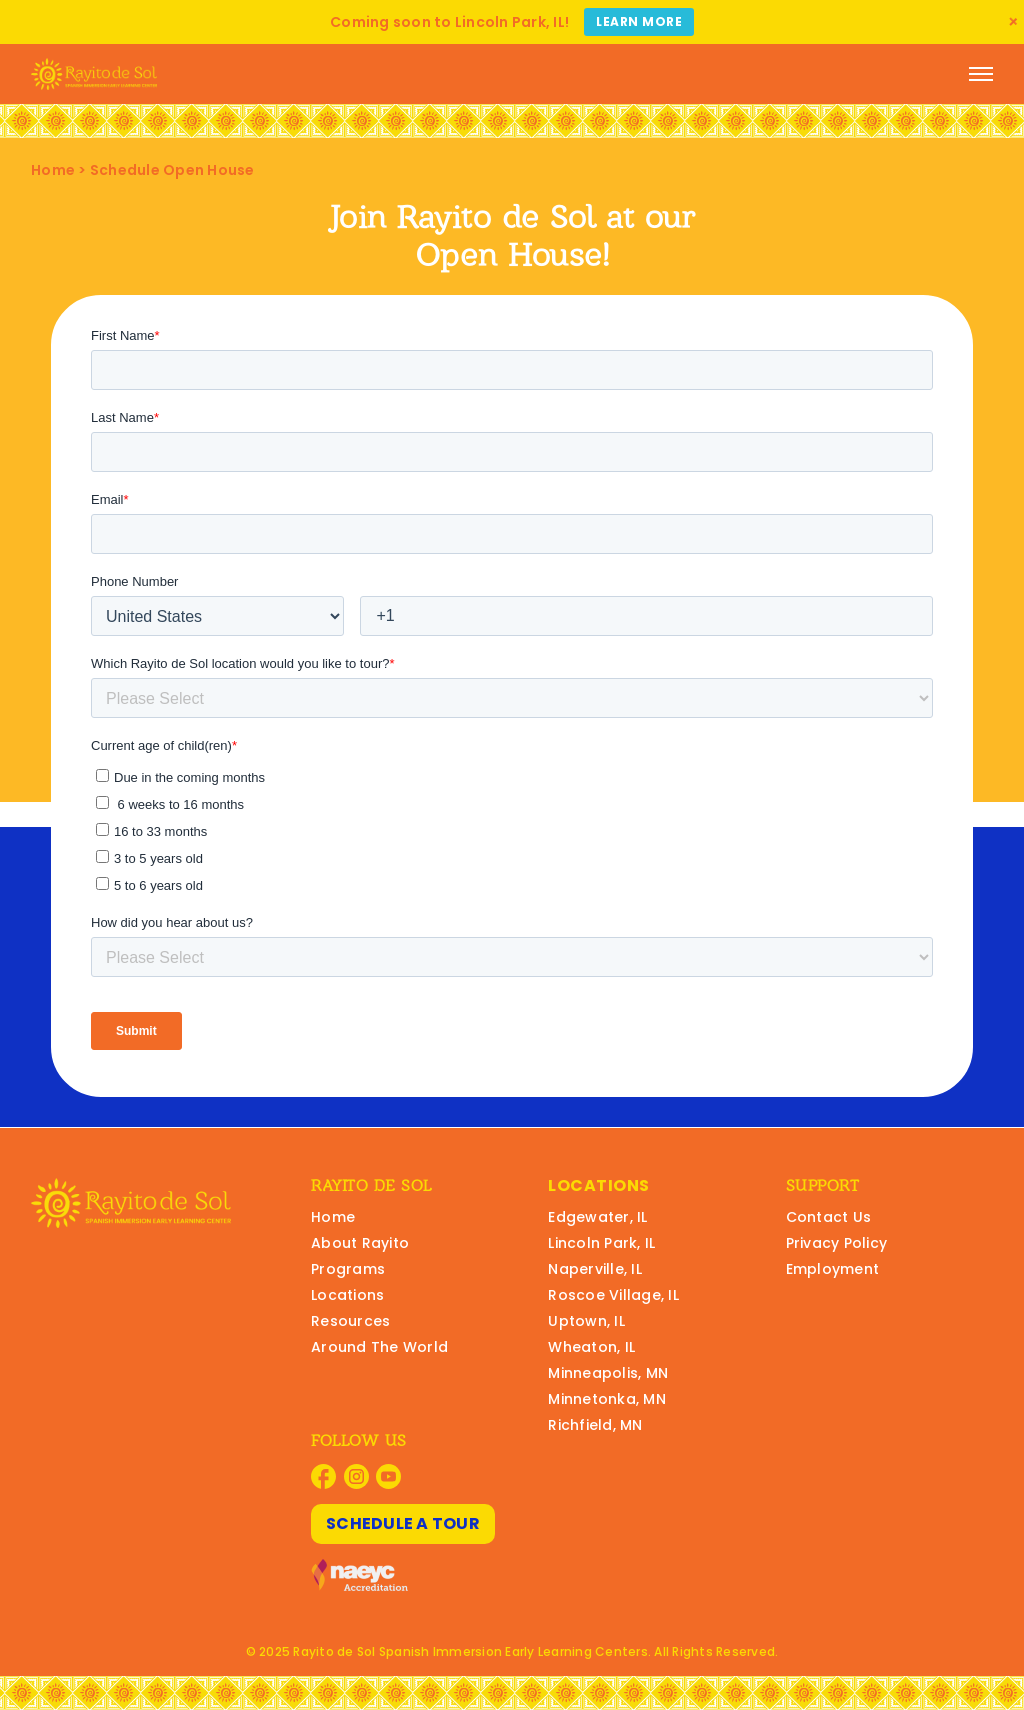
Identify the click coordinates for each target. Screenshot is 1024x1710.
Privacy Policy (837, 1243)
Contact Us (829, 1217)
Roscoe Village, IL (613, 1295)
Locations (347, 1295)
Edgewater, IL (597, 1217)
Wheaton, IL (591, 1347)
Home (53, 170)
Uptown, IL (586, 1321)
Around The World (379, 1347)
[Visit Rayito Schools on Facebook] (323, 1476)
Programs (348, 1269)
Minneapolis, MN (608, 1373)
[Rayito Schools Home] (94, 74)
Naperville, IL (595, 1269)
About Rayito (360, 1243)
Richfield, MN (595, 1425)
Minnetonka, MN (607, 1399)
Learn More (639, 21)
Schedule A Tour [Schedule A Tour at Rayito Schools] (403, 1523)
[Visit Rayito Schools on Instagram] (356, 1476)
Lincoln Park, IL (601, 1243)
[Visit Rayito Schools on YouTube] (388, 1476)
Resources (350, 1321)
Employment (833, 1269)
